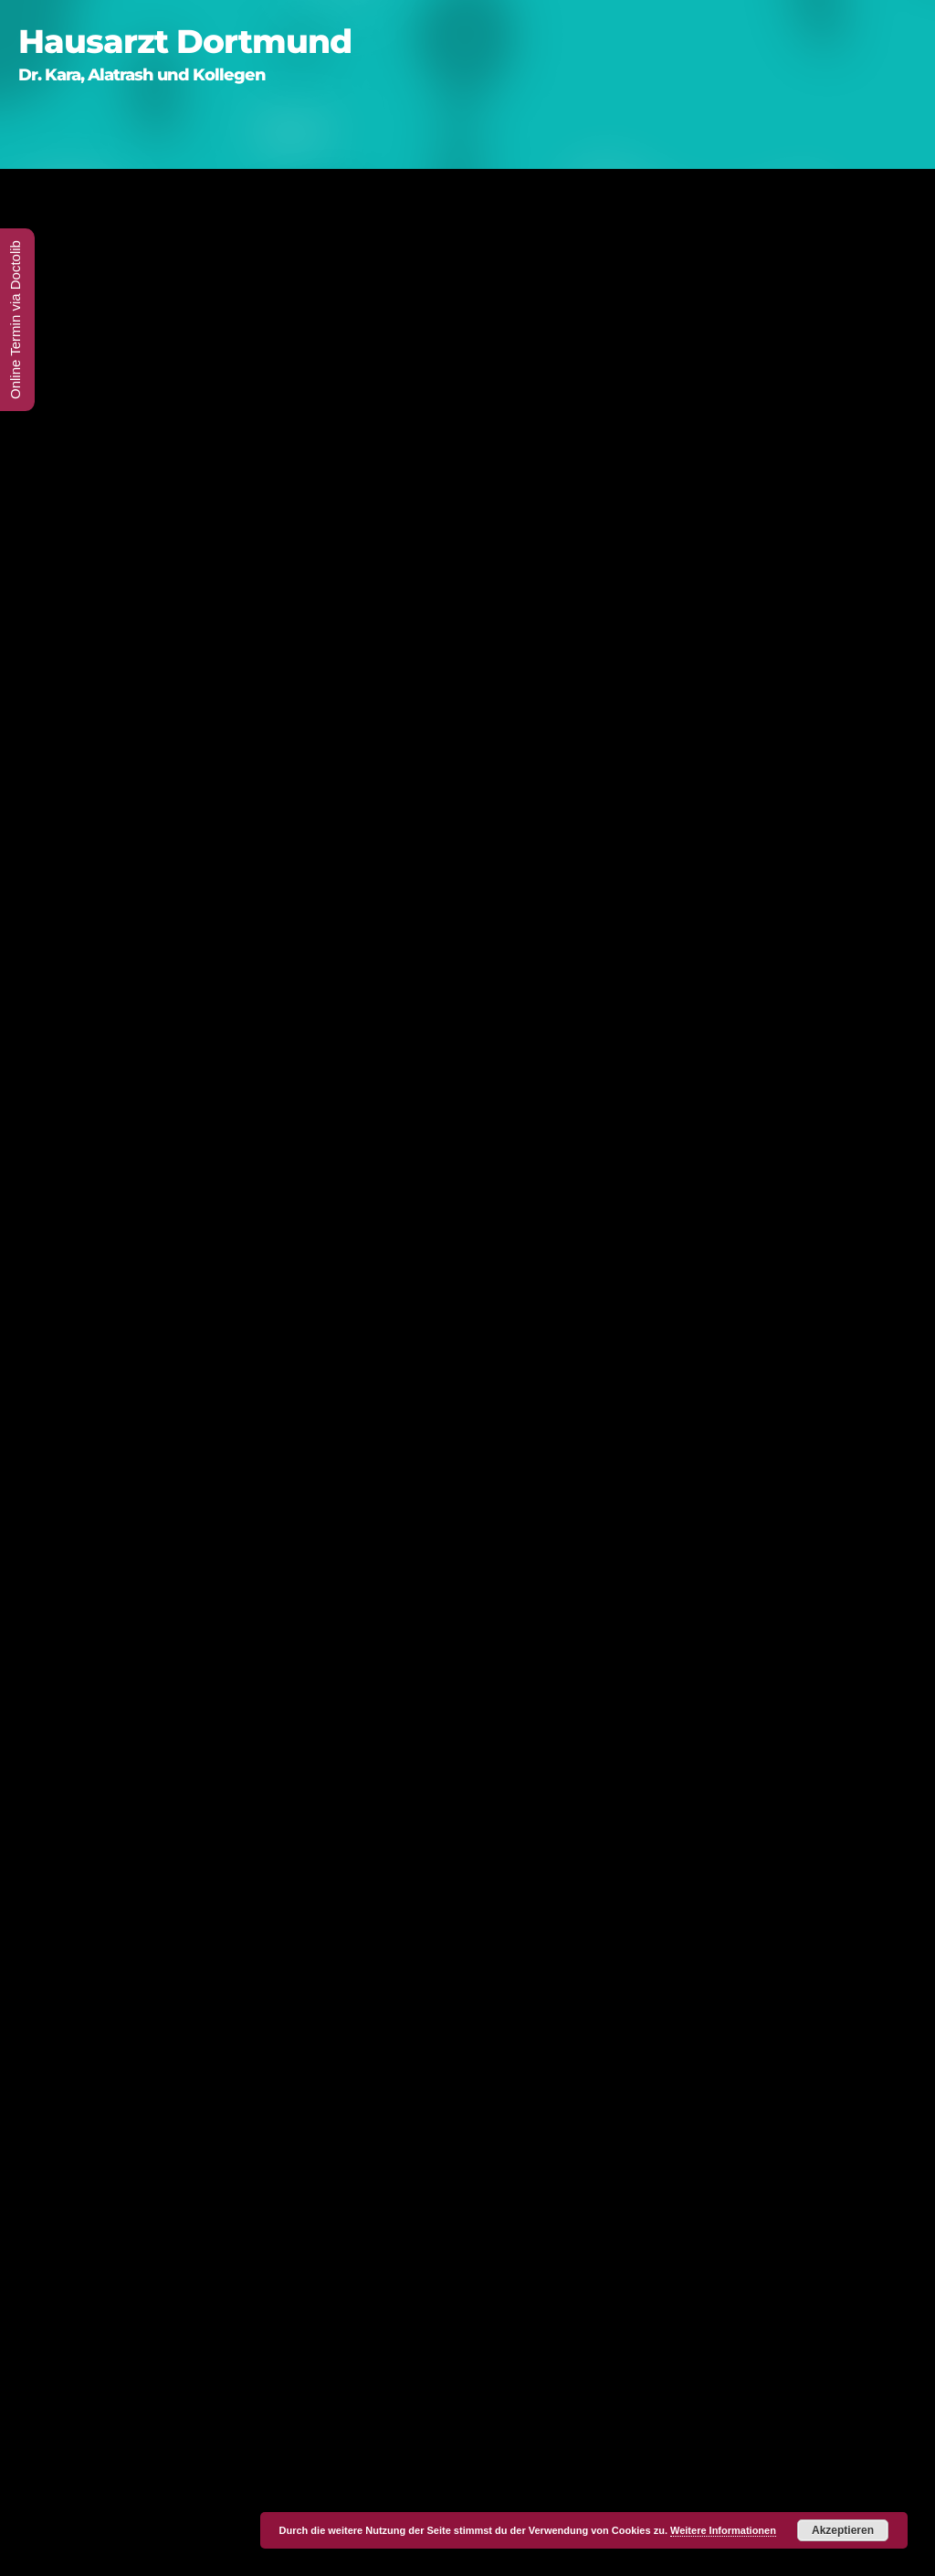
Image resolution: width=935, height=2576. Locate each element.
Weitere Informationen (723, 2530)
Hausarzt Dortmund (185, 41)
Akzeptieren (843, 2530)
